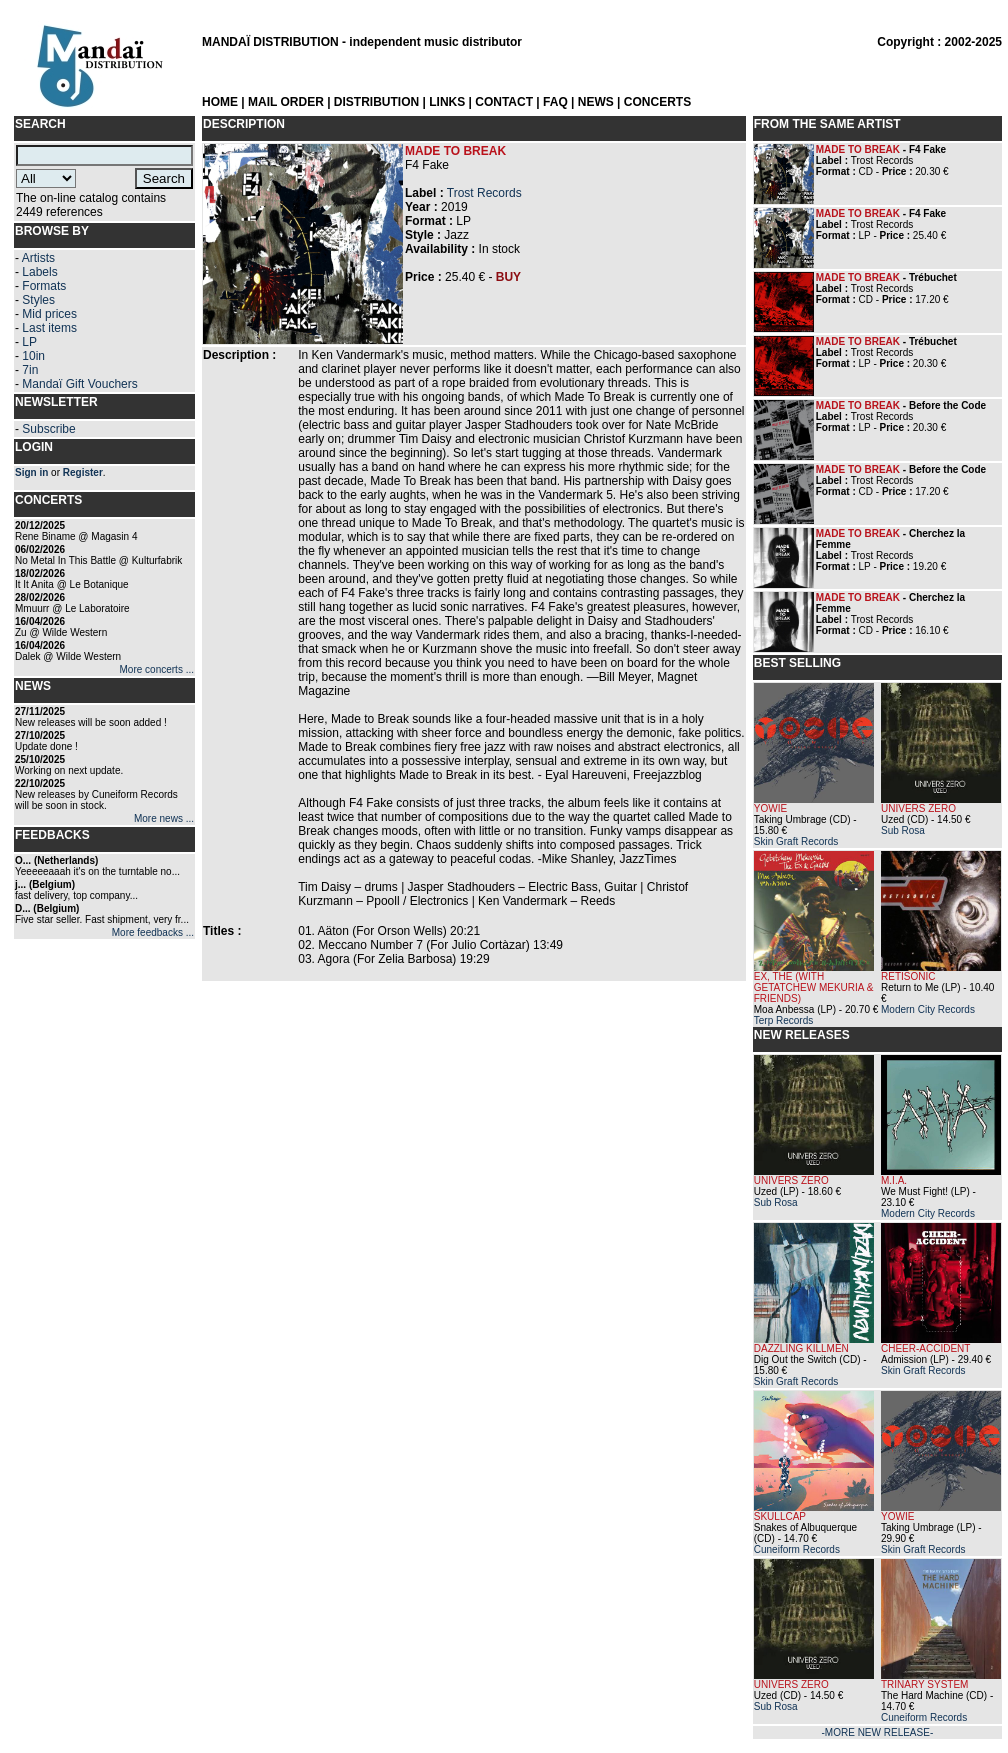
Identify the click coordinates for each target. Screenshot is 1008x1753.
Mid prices (49, 314)
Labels (39, 272)
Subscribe (48, 429)
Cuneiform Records (797, 1549)
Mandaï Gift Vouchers (79, 384)
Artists (38, 258)
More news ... (164, 818)
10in (33, 356)
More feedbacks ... (153, 932)
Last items (49, 328)
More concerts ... (157, 669)
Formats (44, 286)
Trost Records (484, 193)
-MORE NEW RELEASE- (878, 1732)
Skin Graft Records (796, 841)
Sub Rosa (903, 830)
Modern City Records (928, 1009)
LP (29, 342)
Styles (38, 300)
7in (30, 370)
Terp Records (783, 1020)
